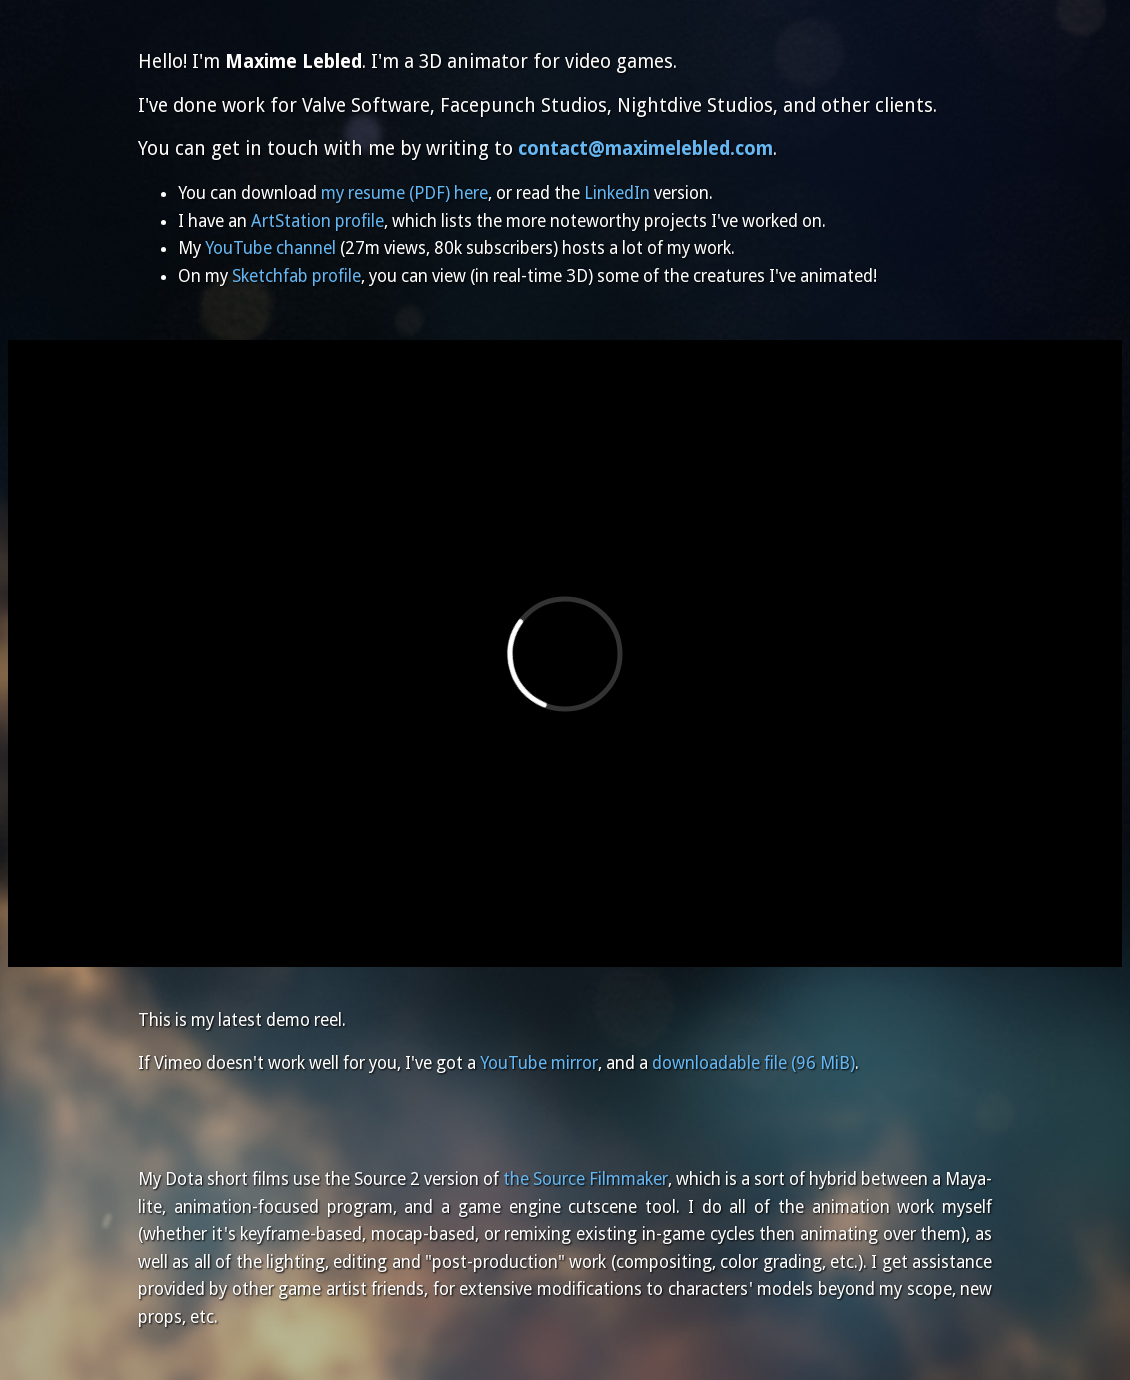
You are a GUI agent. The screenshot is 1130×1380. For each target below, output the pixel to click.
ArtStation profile (317, 221)
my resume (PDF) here (404, 193)
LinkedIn (617, 193)
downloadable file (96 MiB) (753, 1063)
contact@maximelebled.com (645, 148)
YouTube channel (270, 248)
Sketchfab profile (296, 276)
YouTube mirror (539, 1063)
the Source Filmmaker (585, 1179)
